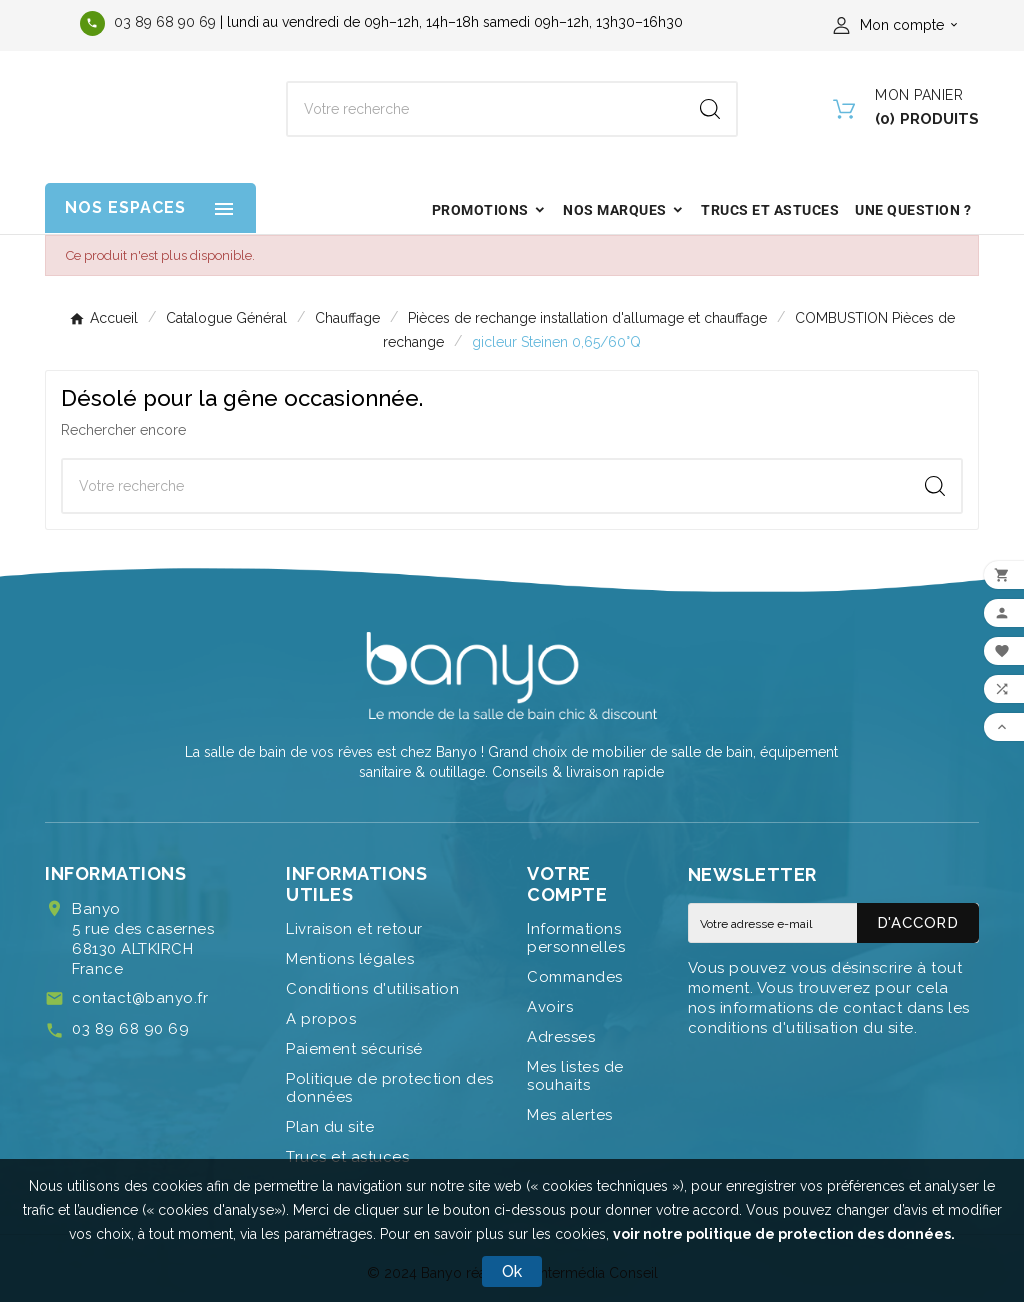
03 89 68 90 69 (165, 22)
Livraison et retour (354, 929)
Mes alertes (570, 1115)
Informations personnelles (576, 938)
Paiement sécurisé (354, 1049)
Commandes (575, 977)
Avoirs (550, 1007)
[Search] (710, 109)
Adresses (561, 1037)
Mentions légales (350, 959)
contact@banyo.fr (140, 998)
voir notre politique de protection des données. (784, 1234)
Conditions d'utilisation (372, 989)
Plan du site (330, 1127)
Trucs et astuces (347, 1157)
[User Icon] (898, 25)
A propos (321, 1019)
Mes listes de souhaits (575, 1076)
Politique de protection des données (390, 1088)
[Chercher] (486, 109)
